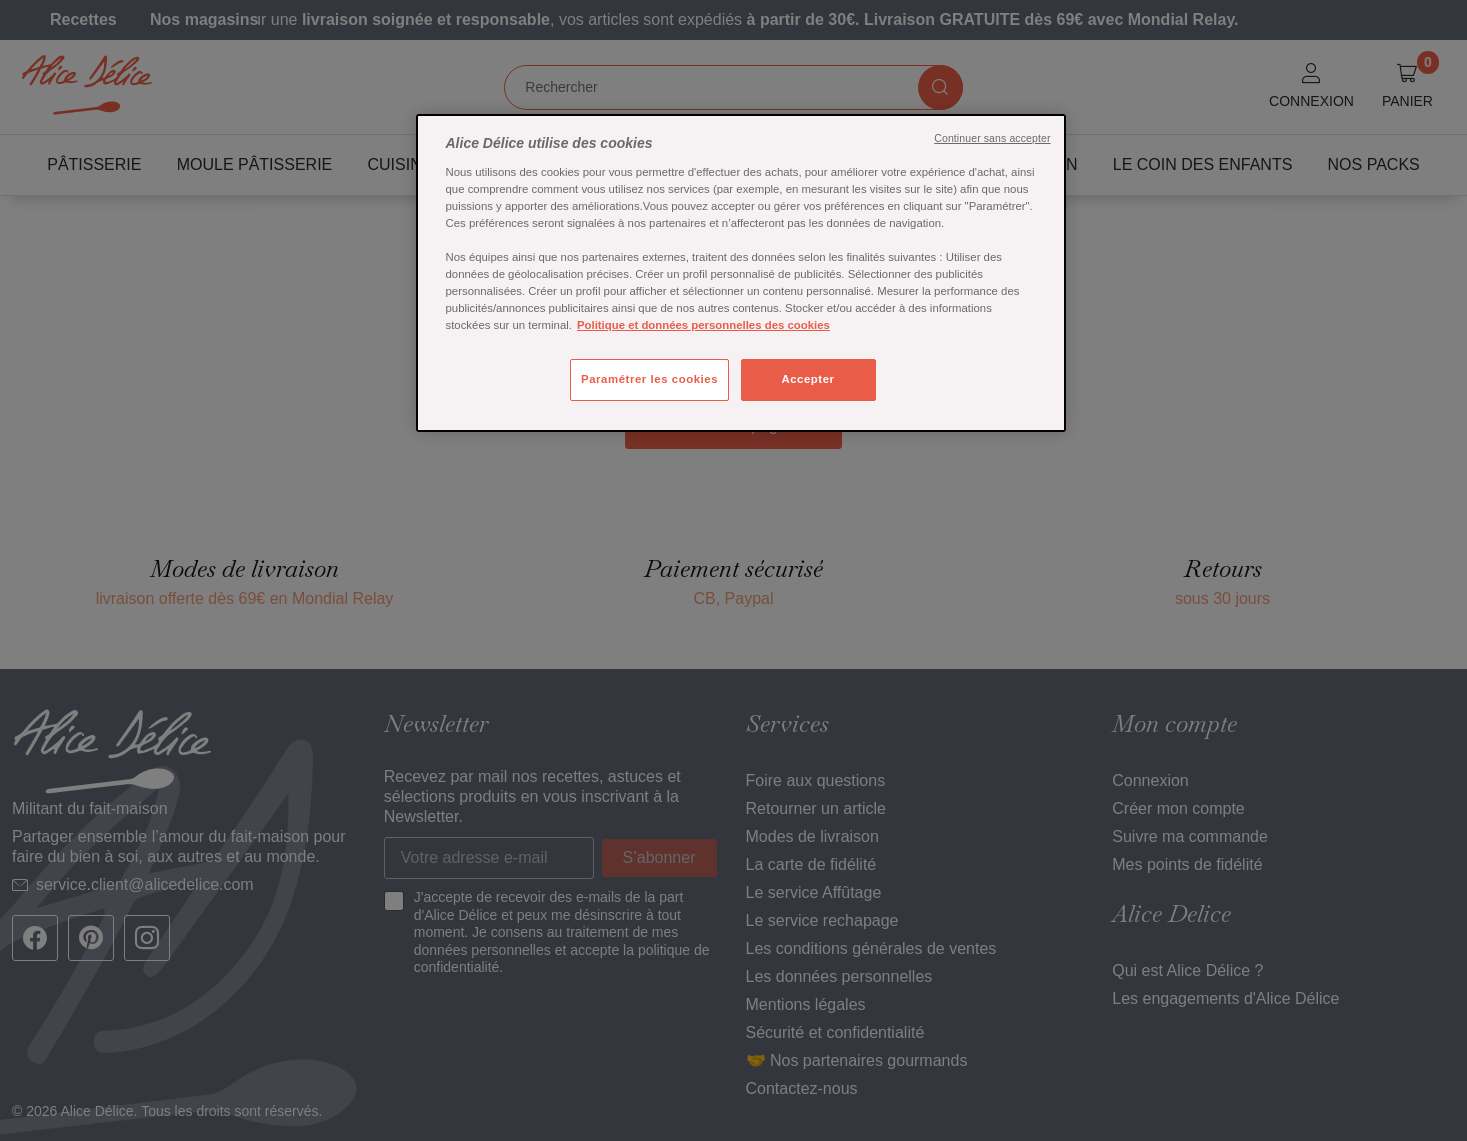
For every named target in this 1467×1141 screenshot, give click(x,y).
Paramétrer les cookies (649, 379)
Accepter (807, 379)
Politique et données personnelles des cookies (703, 325)
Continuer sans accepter (992, 138)
